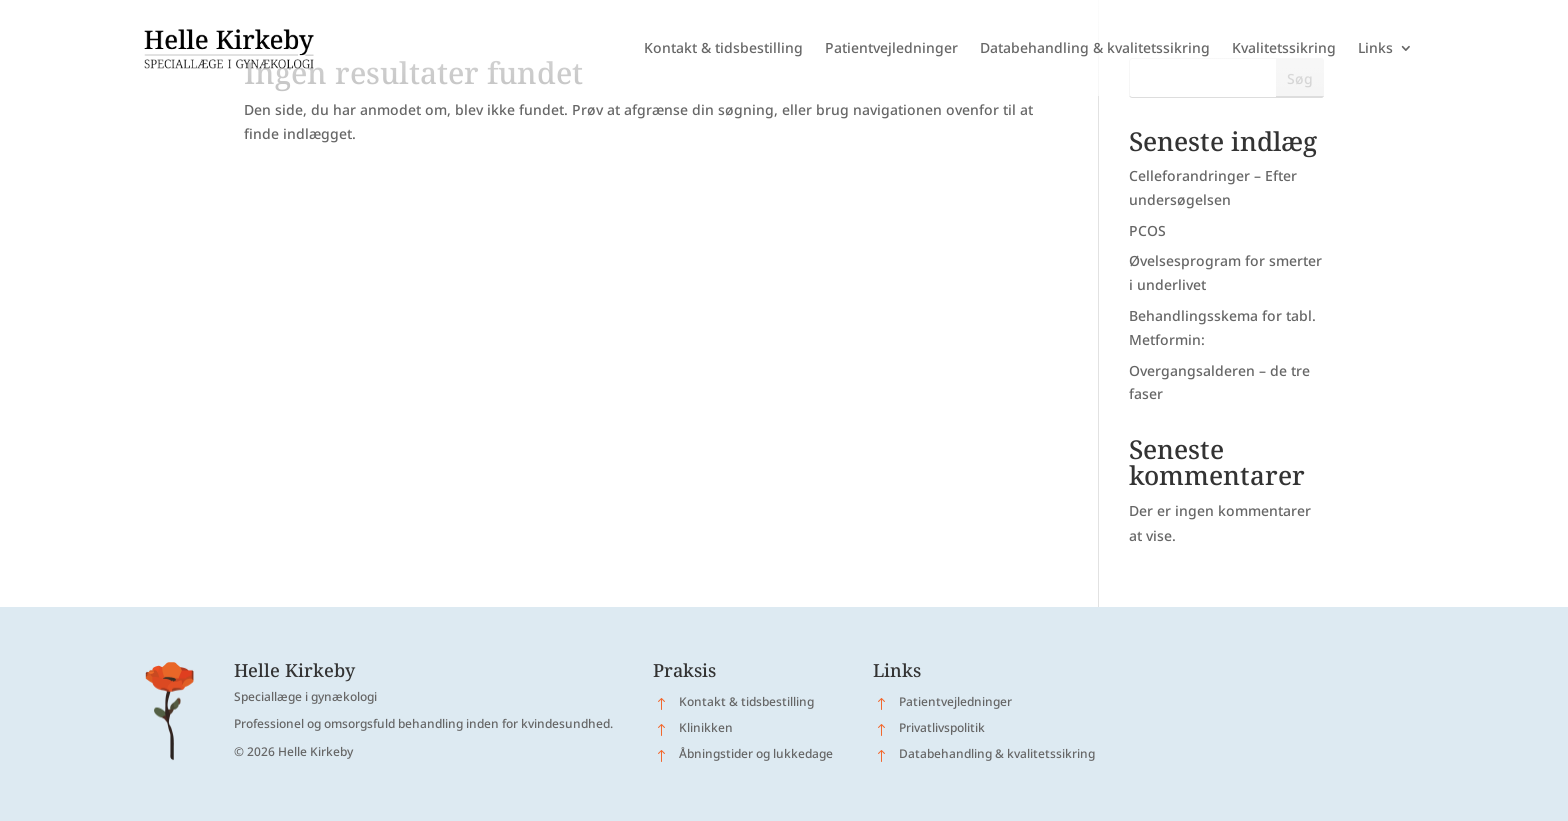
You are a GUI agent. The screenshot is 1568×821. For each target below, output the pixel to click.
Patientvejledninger (891, 47)
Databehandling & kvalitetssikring (1095, 47)
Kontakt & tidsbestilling (723, 47)
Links (1375, 47)
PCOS (1147, 230)
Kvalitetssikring (1284, 47)
